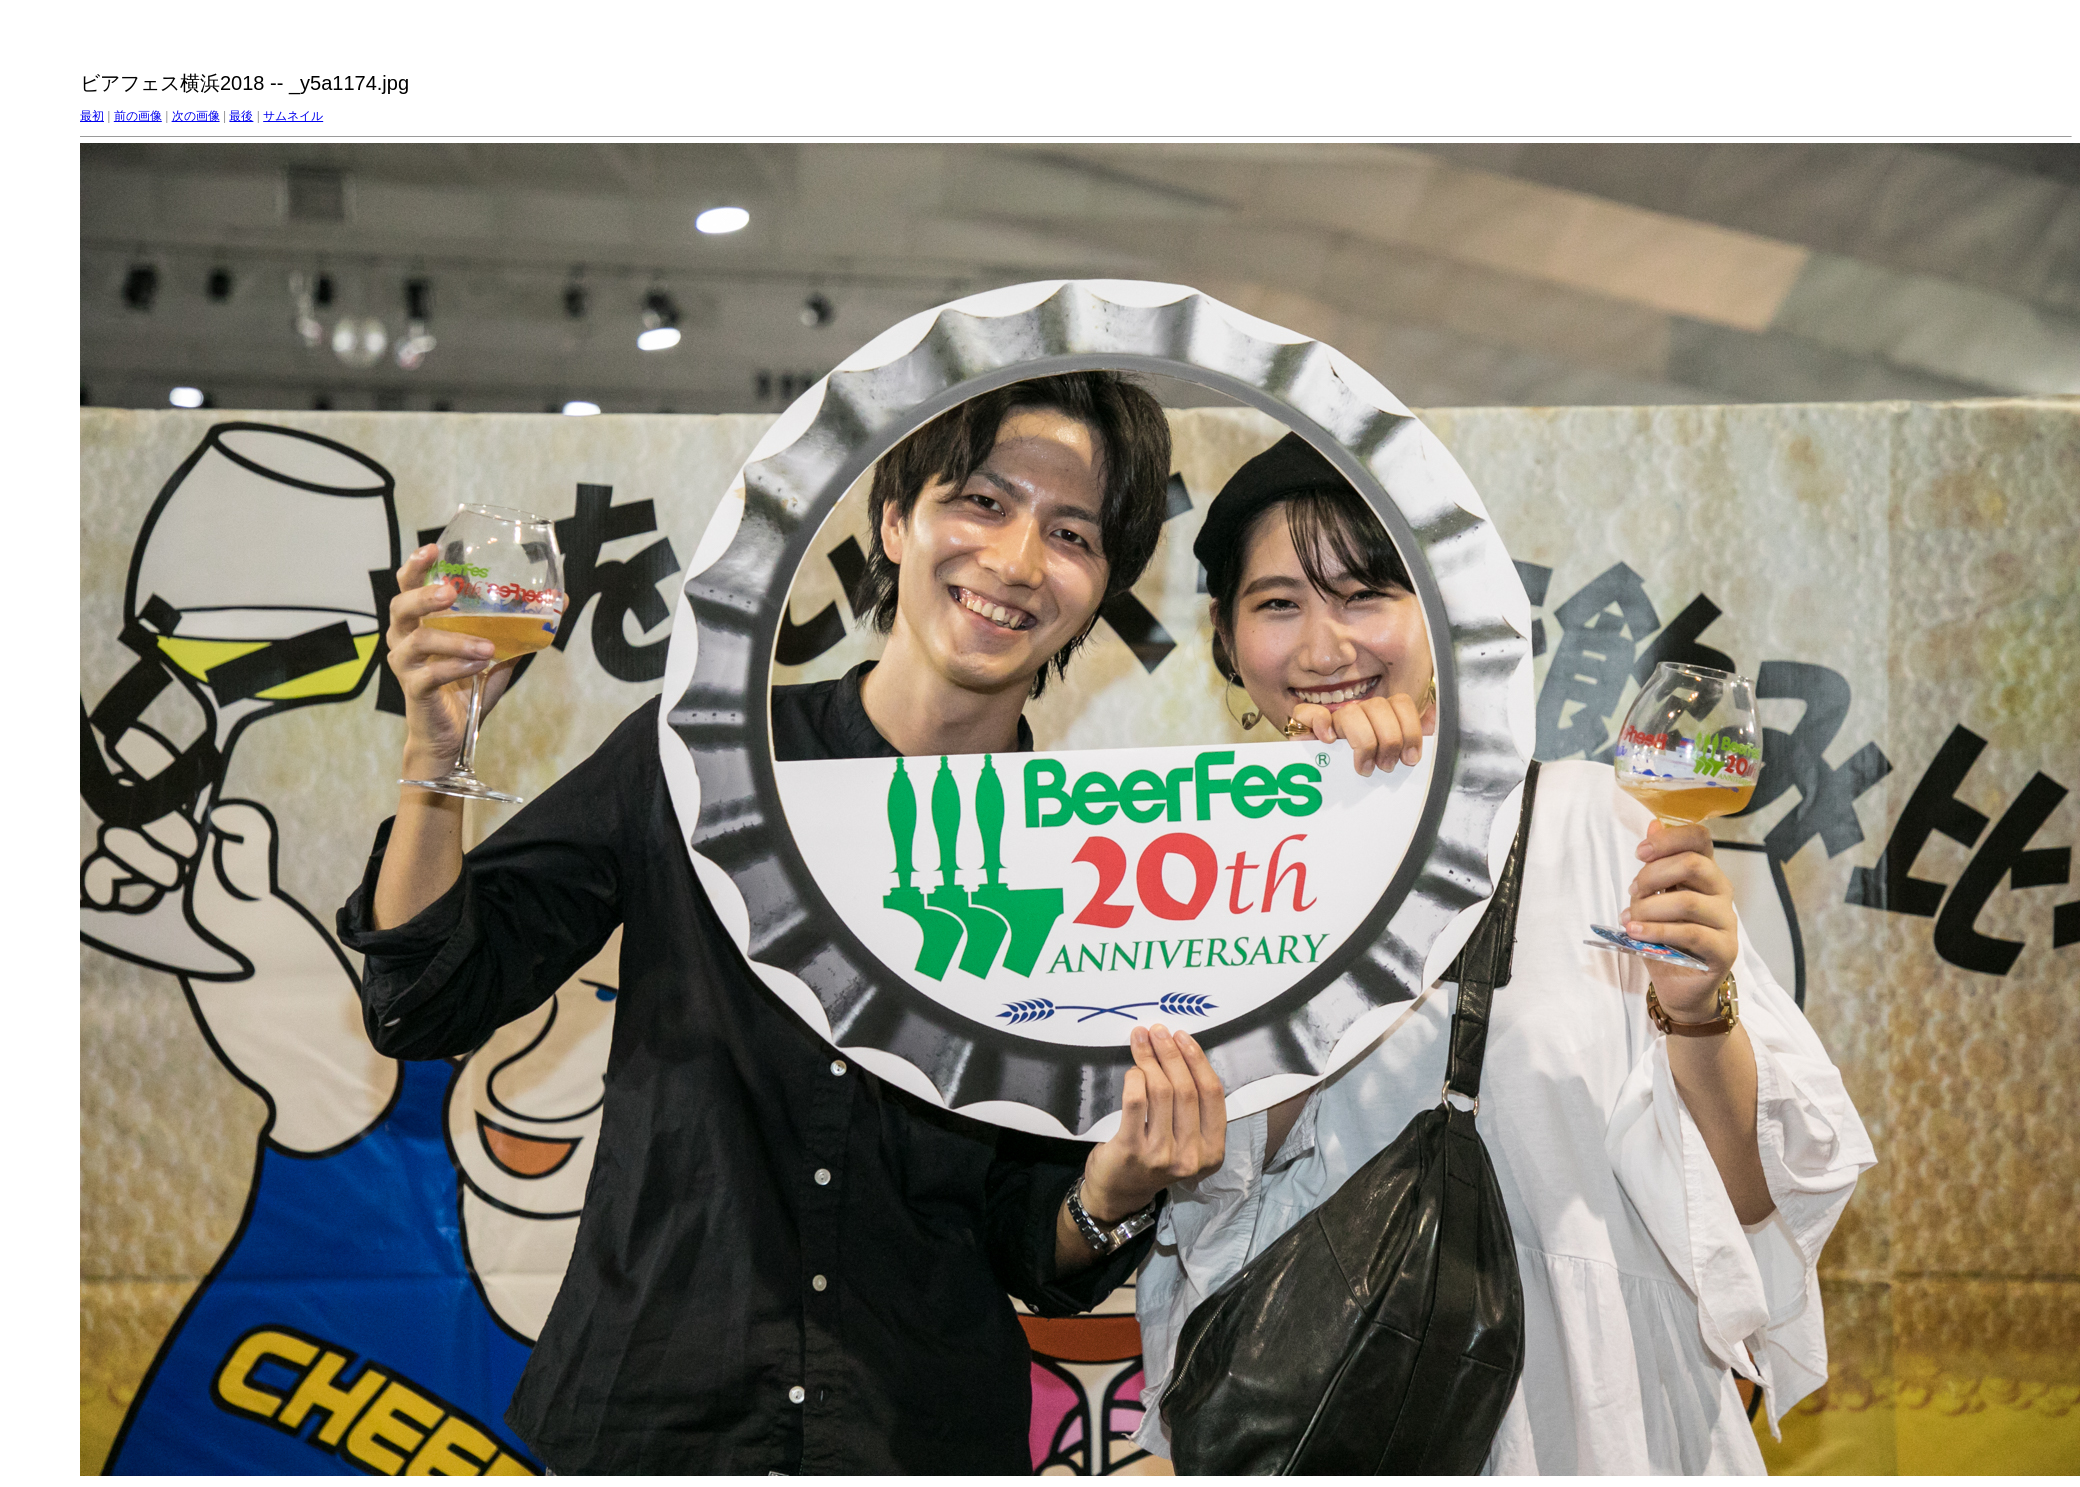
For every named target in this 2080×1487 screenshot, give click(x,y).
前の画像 (138, 116)
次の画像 (196, 116)
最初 (92, 116)
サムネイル (293, 116)
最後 (241, 116)
